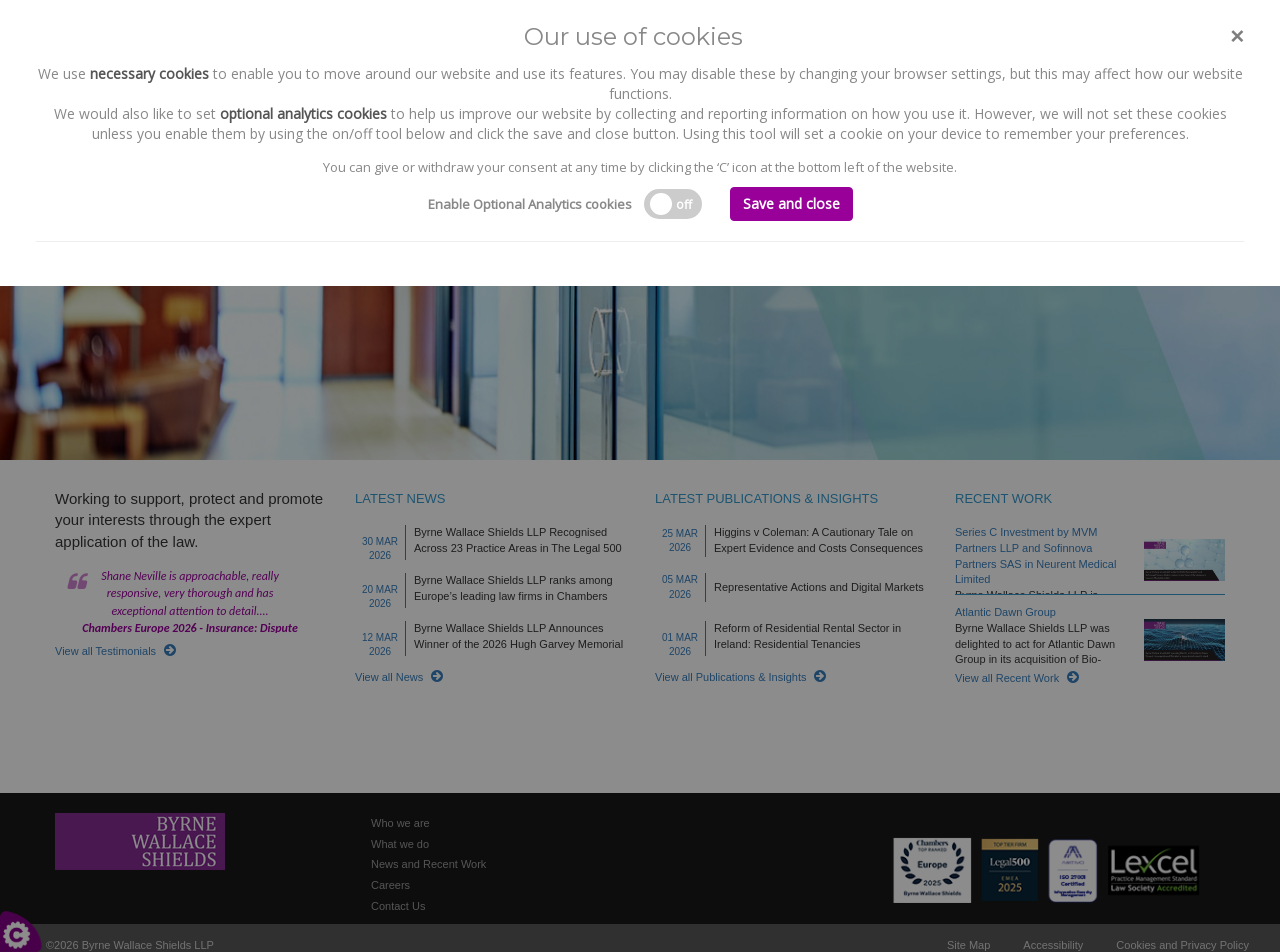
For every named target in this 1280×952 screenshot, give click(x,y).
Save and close (791, 203)
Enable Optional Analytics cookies (530, 204)
